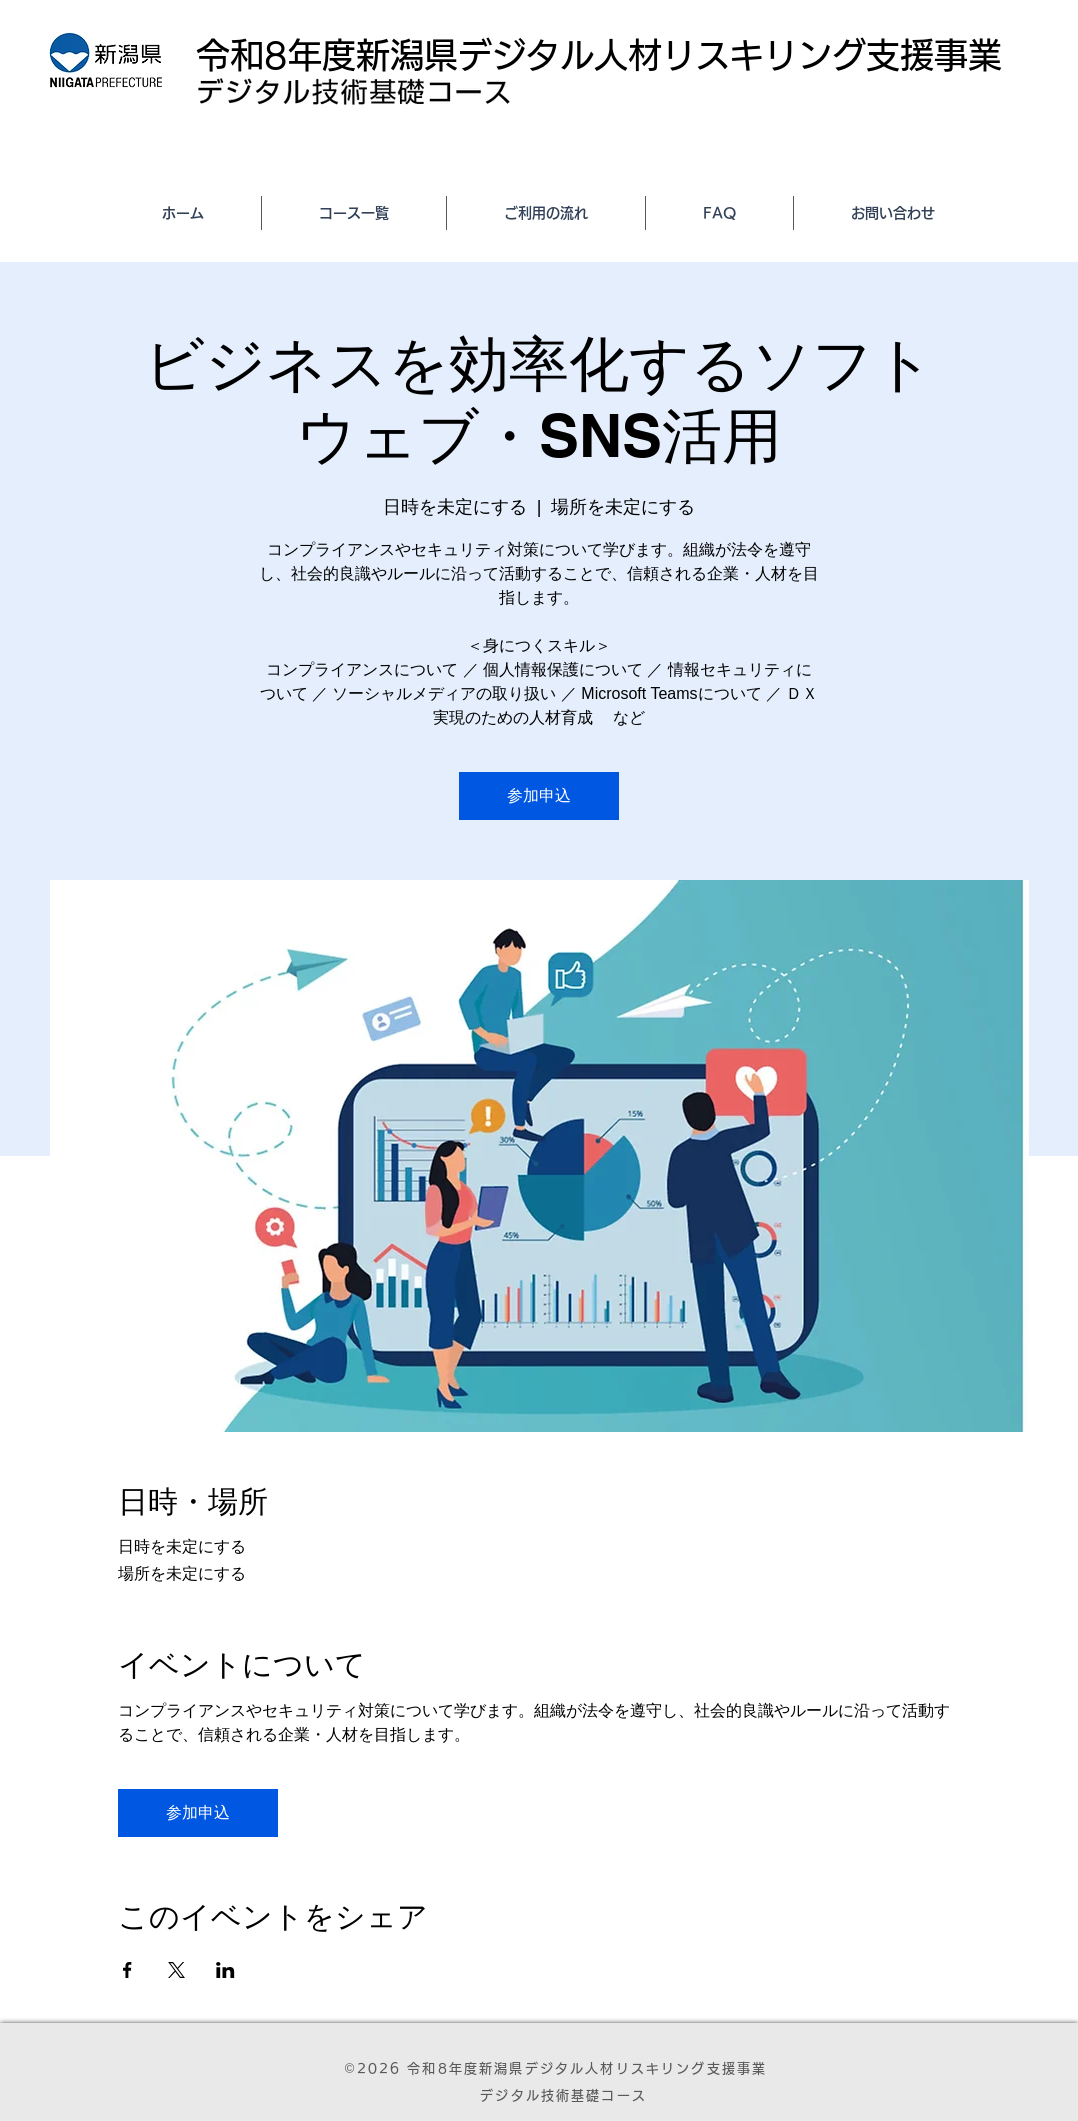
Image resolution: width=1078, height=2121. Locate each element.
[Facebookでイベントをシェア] (127, 1970)
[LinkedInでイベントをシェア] (225, 1970)
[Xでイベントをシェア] (176, 1970)
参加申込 (539, 795)
